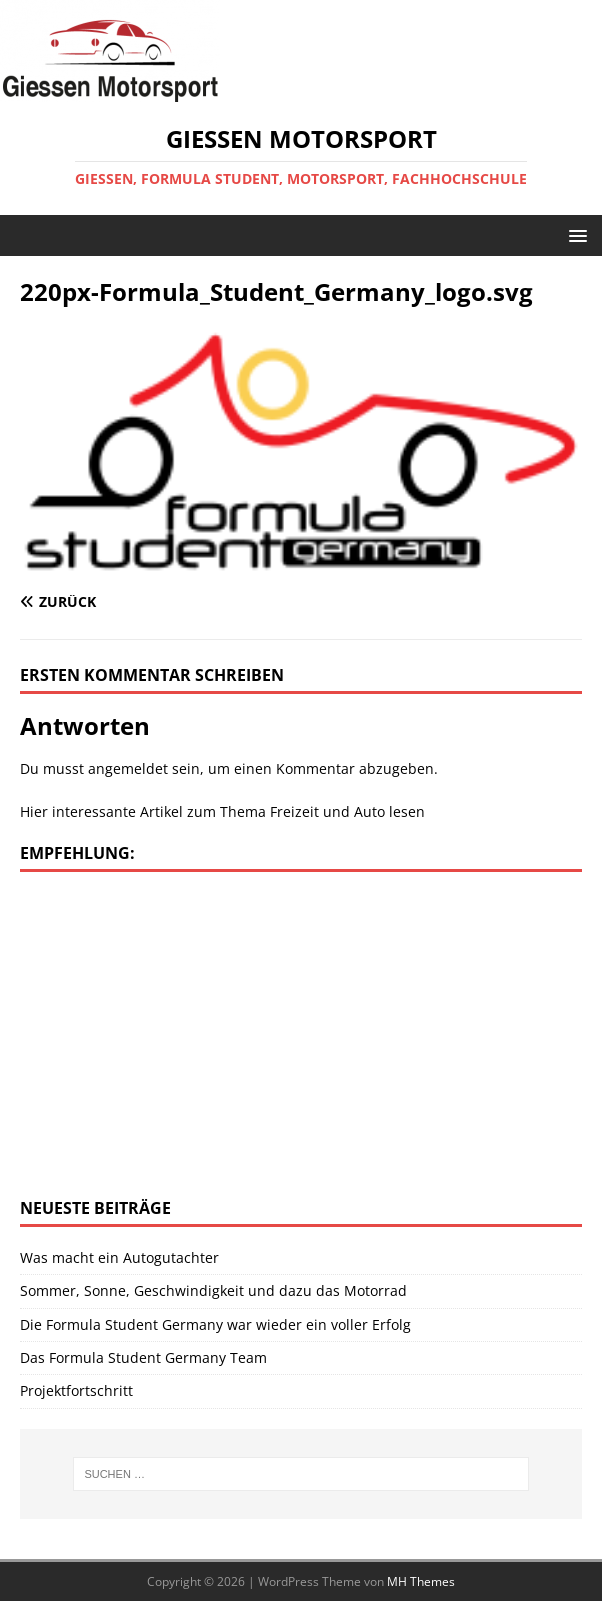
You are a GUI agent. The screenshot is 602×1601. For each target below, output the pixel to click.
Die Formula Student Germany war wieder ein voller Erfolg (215, 1324)
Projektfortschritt (76, 1390)
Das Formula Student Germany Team (143, 1357)
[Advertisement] (188, 1032)
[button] (574, 234)
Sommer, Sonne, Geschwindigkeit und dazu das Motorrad (213, 1290)
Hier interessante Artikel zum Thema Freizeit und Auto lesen (222, 811)
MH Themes (421, 1581)
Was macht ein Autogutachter (119, 1257)
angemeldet (128, 768)
